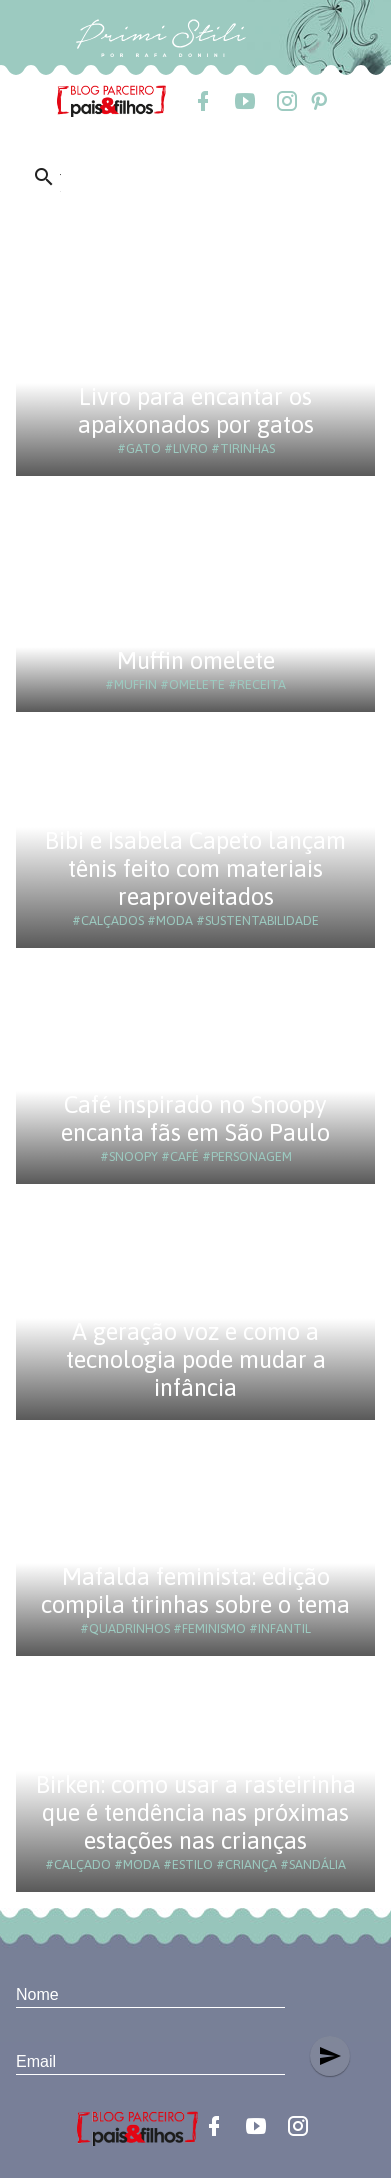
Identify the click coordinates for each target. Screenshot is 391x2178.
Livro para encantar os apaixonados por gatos (196, 410)
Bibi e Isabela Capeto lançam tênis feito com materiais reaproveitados (195, 868)
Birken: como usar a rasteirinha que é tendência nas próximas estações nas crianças (196, 1812)
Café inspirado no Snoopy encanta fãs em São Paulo (195, 1118)
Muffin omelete (196, 660)
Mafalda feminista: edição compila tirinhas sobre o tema (195, 1590)
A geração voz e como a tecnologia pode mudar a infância (196, 1359)
